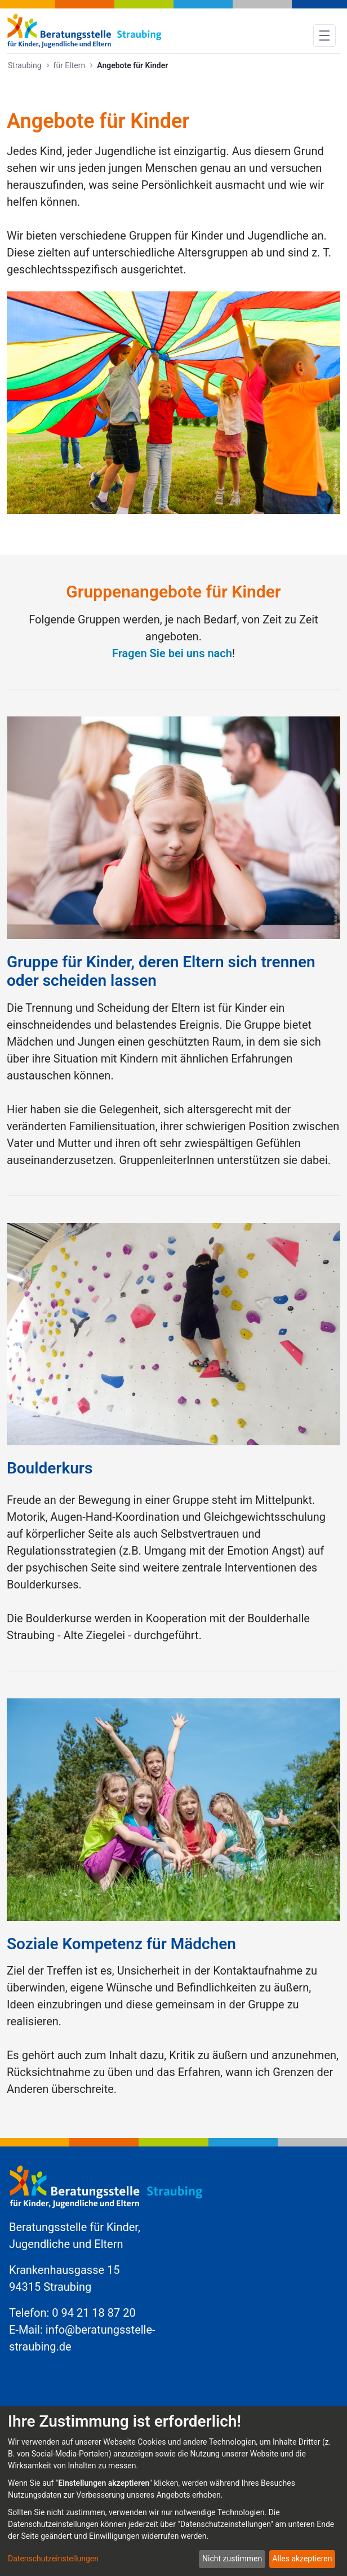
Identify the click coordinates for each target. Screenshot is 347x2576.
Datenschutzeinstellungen (53, 2558)
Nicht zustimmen (232, 2558)
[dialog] (173, 2491)
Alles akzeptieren (302, 2558)
